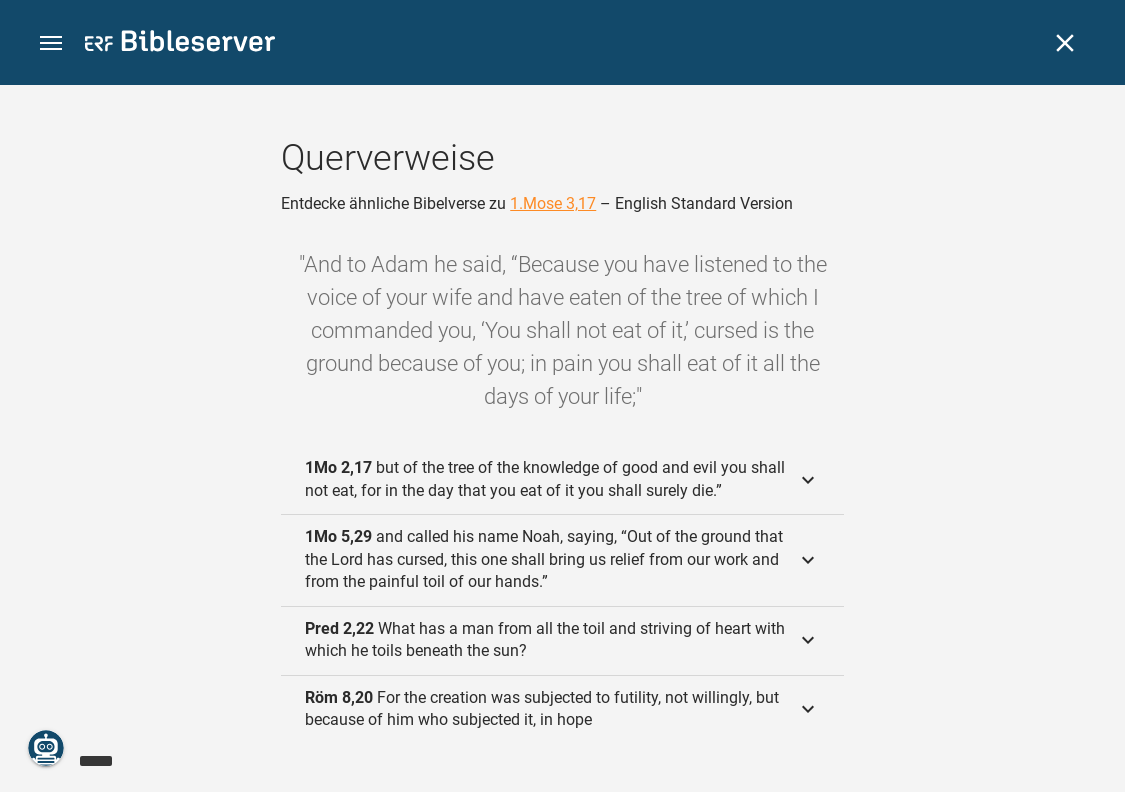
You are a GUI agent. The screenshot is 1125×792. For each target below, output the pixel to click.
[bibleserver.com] (180, 44)
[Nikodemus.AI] (46, 748)
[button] (51, 43)
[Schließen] (1065, 43)
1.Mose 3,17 (553, 203)
